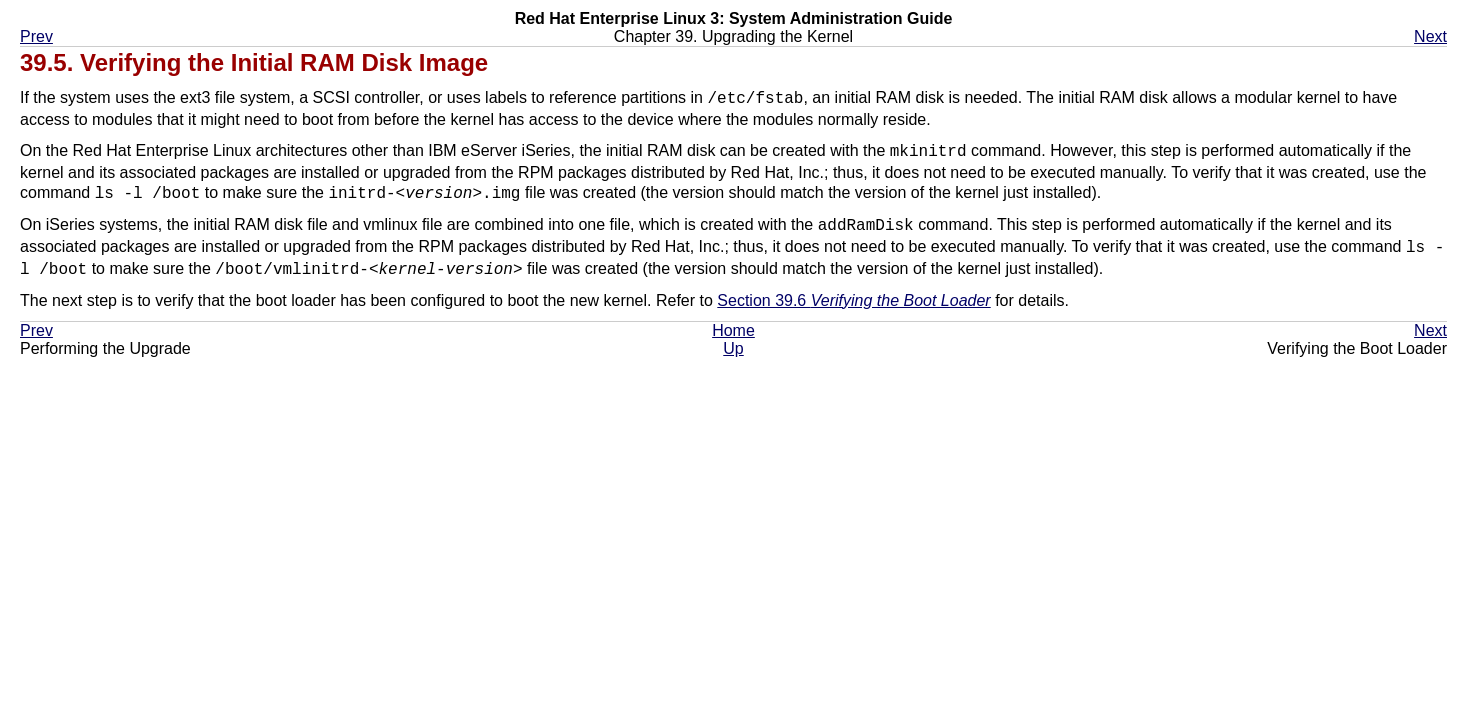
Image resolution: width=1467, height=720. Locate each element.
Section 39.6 (853, 302)
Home (733, 332)
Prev (36, 36)
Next (1430, 36)
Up (733, 350)
